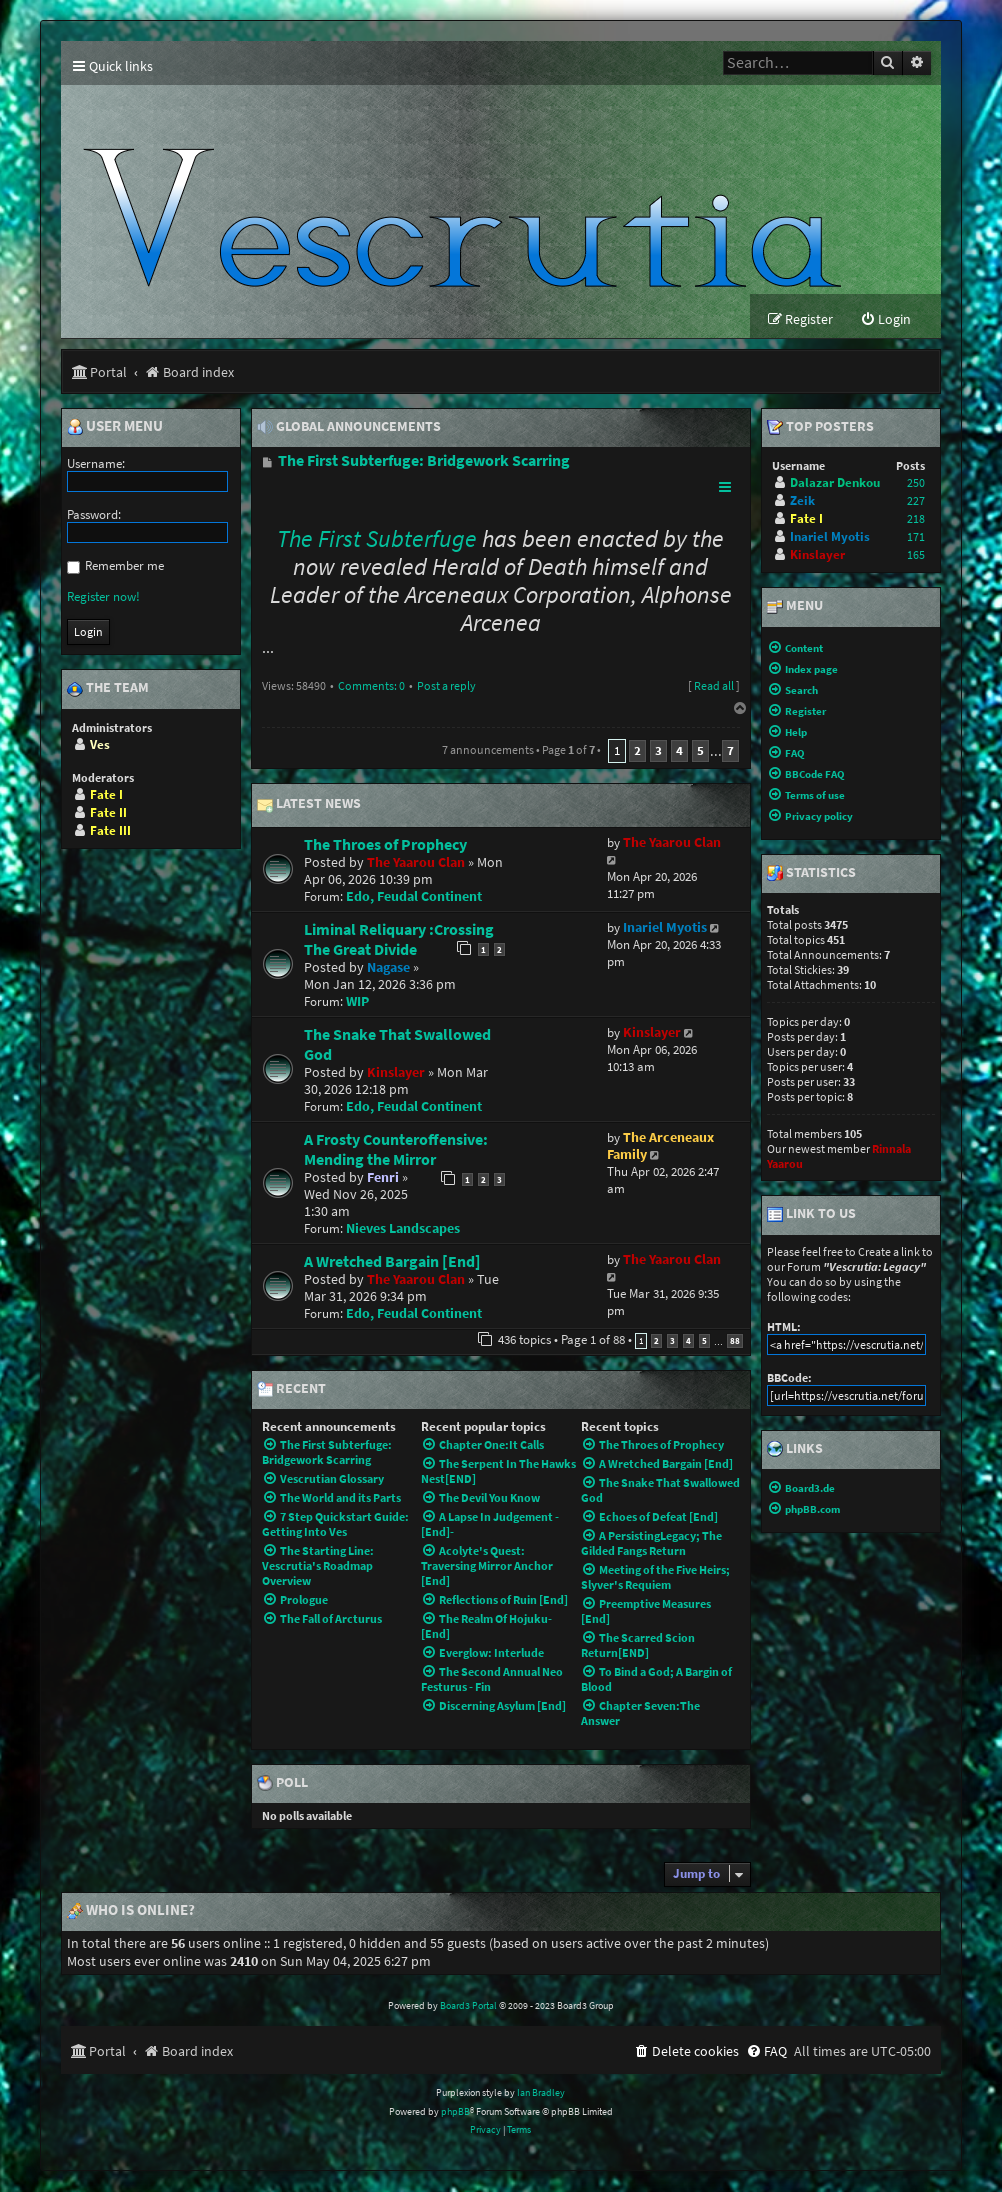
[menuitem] (885, 321)
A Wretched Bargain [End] (392, 1262)
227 (916, 502)
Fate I (106, 795)
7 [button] (730, 752)
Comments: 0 (371, 687)
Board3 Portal (468, 2007)
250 (916, 484)
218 (916, 520)
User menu (115, 428)
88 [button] (735, 1341)
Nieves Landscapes (403, 1229)
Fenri (383, 1178)
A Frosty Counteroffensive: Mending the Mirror (396, 1150)
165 (916, 556)
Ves (100, 745)
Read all (714, 687)
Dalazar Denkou (835, 484)
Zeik (802, 502)
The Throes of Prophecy (385, 845)
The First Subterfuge (377, 540)
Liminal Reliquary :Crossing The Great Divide (399, 940)
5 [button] (700, 752)
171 (916, 538)
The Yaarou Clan (416, 863)
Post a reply (446, 687)
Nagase (388, 968)
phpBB (455, 2112)
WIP (357, 1002)
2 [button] (637, 752)
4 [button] (679, 752)
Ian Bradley (541, 2094)
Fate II (108, 813)
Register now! (103, 597)
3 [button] (658, 752)
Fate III (110, 831)
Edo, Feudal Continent (414, 897)
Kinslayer (396, 1073)
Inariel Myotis (665, 928)
